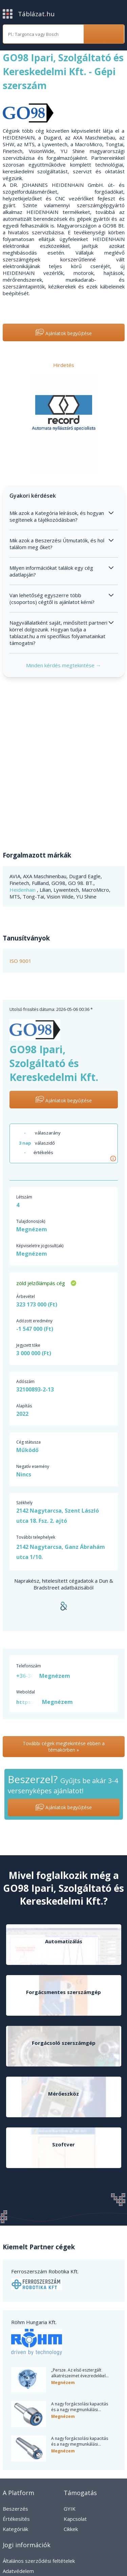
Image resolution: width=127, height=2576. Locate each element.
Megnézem (31, 1229)
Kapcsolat (75, 2518)
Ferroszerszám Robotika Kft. (45, 2271)
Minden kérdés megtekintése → (63, 665)
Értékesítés (16, 2518)
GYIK (70, 2508)
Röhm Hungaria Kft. (34, 2322)
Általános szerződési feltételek (39, 2560)
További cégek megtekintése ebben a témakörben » (64, 1746)
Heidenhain (23, 889)
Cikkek (71, 2529)
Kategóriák (15, 2529)
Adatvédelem (18, 2571)
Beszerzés (15, 2508)
